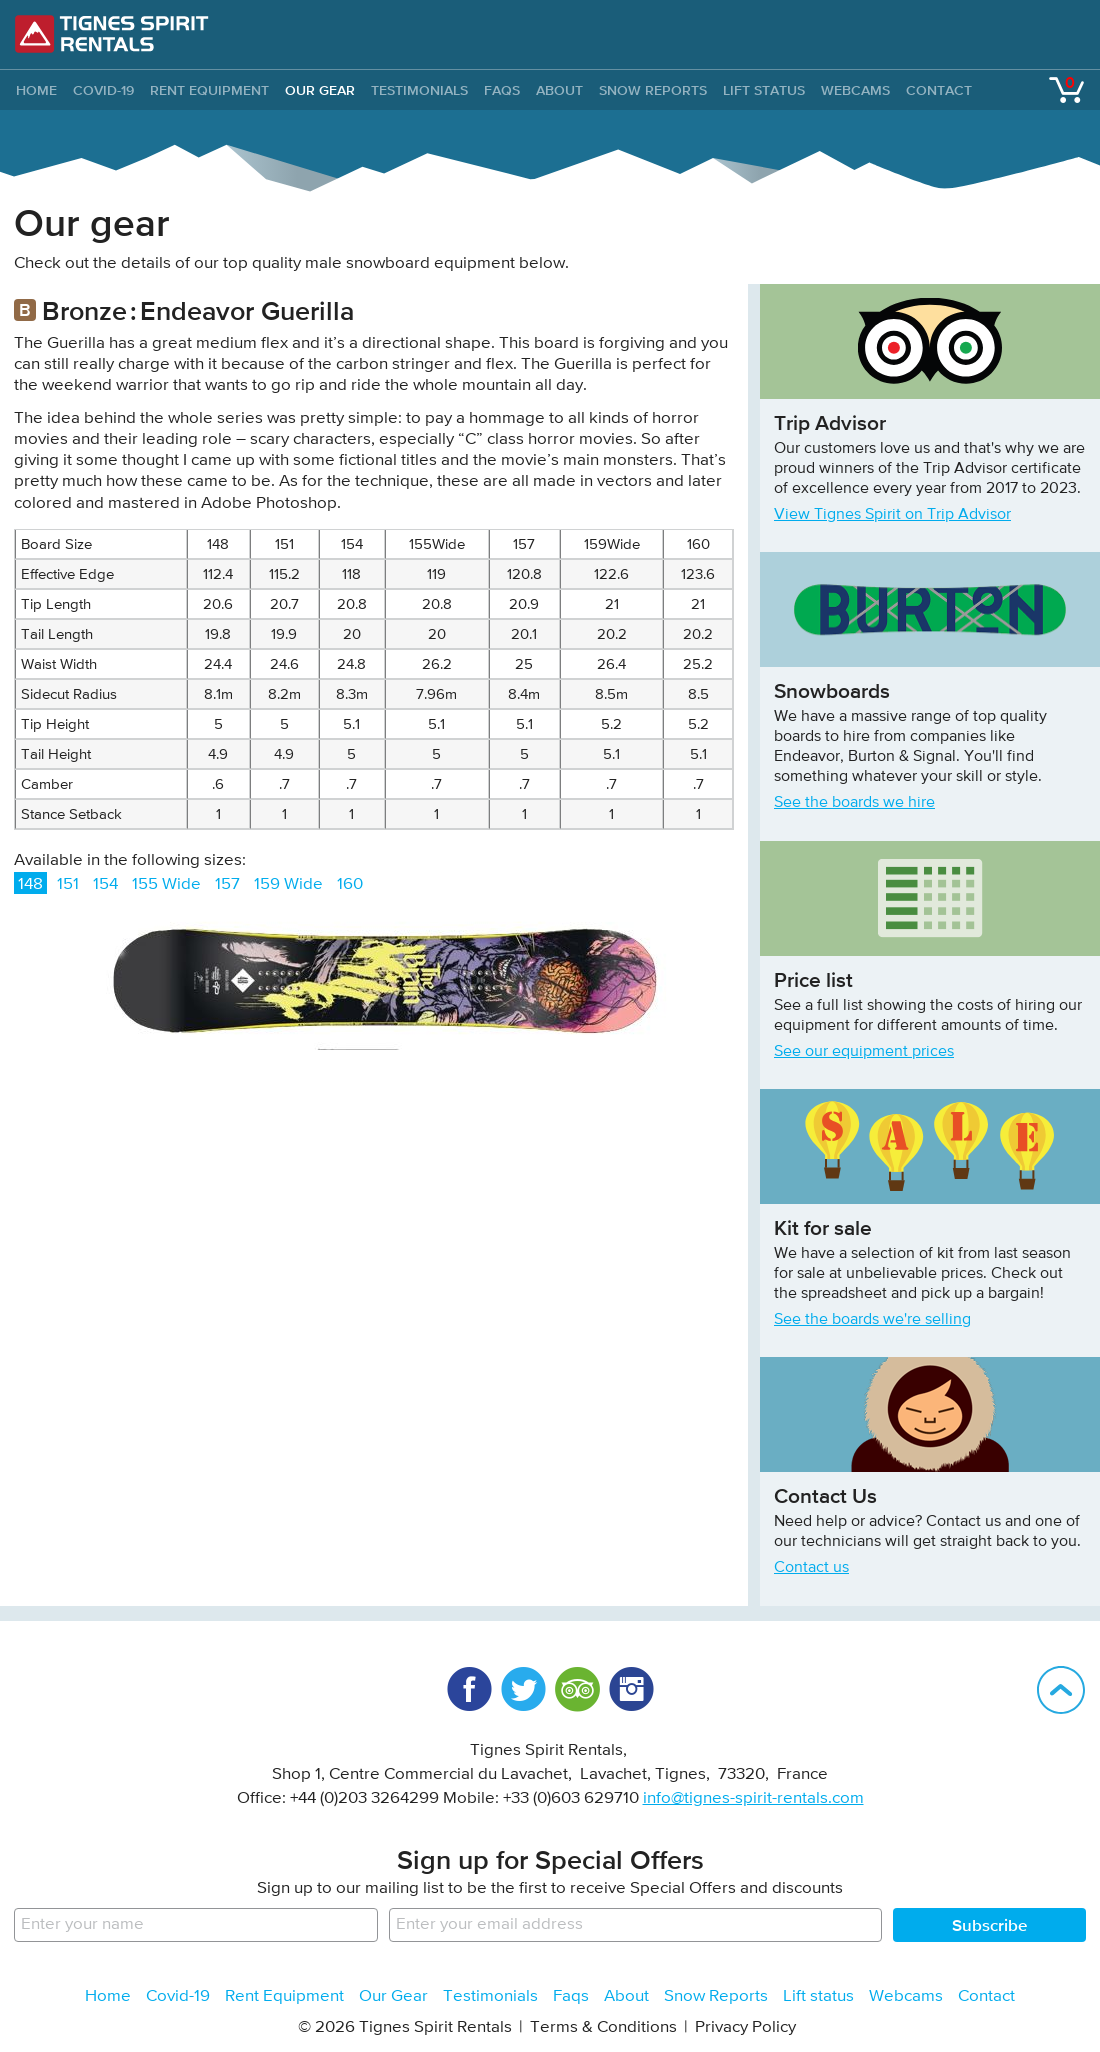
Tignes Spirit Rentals (112, 34)
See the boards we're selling (872, 1320)
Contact (939, 90)
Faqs (502, 90)
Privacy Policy (745, 2027)
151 (68, 884)
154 (105, 884)
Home (108, 1996)
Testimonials (419, 90)
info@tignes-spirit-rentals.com (753, 1798)
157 (227, 884)
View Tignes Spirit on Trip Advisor (892, 515)
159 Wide (288, 884)
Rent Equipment (209, 90)
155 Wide (166, 884)
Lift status (764, 90)
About (559, 90)
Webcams (855, 90)
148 (30, 884)
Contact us (811, 1568)
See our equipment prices (864, 1052)
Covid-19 (103, 90)
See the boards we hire (854, 803)
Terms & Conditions (603, 2027)
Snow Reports (653, 90)
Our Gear (320, 90)
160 (350, 884)
